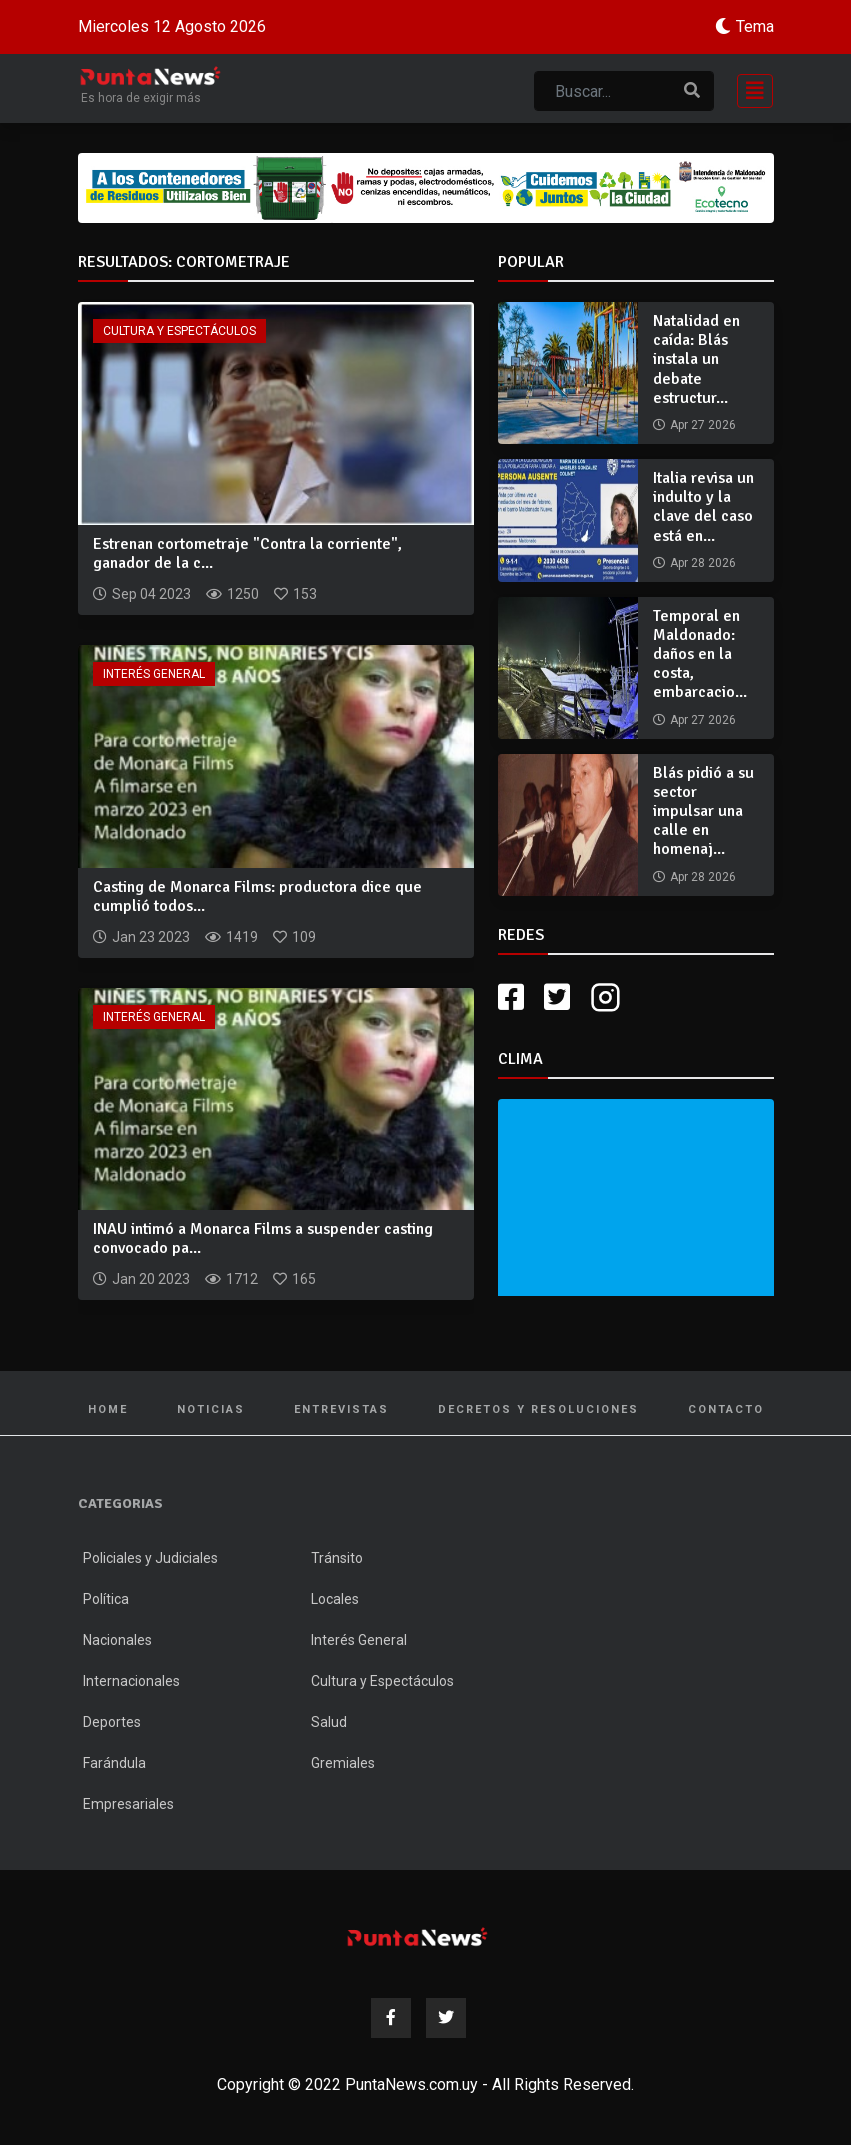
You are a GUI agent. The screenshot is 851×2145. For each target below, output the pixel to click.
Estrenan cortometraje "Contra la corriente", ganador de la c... (247, 553)
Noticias (211, 1409)
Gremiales (343, 1763)
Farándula (114, 1763)
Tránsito (337, 1558)
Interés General (154, 674)
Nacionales (117, 1640)
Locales (335, 1599)
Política (106, 1599)
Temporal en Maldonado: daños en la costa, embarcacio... (700, 654)
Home (108, 1409)
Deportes (112, 1722)
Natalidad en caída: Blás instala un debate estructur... (696, 359)
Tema (755, 26)
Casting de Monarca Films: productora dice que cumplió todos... (257, 896)
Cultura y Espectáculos (179, 331)
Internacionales (131, 1681)
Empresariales (128, 1804)
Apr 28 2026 (703, 563)
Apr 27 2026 (703, 425)
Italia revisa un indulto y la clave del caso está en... (703, 507)
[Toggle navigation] (749, 88)
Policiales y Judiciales (150, 1558)
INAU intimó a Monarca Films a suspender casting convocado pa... (263, 1238)
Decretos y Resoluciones (538, 1409)
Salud (329, 1722)
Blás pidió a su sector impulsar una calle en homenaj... (703, 811)
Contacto (726, 1409)
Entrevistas (341, 1409)
